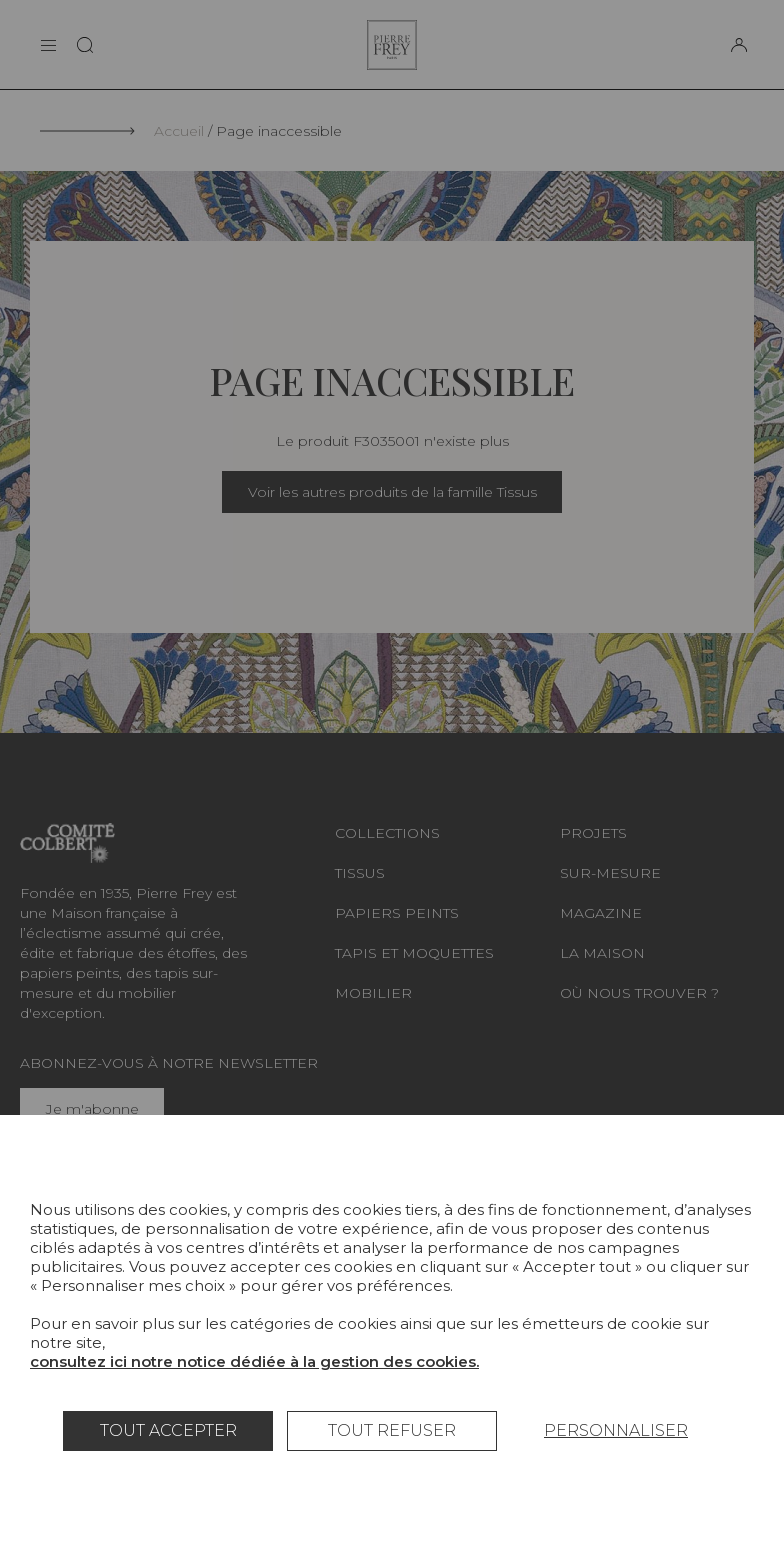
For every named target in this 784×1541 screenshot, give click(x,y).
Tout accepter (168, 1430)
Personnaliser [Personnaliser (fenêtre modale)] (616, 1430)
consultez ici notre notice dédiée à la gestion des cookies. (254, 1361)
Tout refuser (392, 1430)
